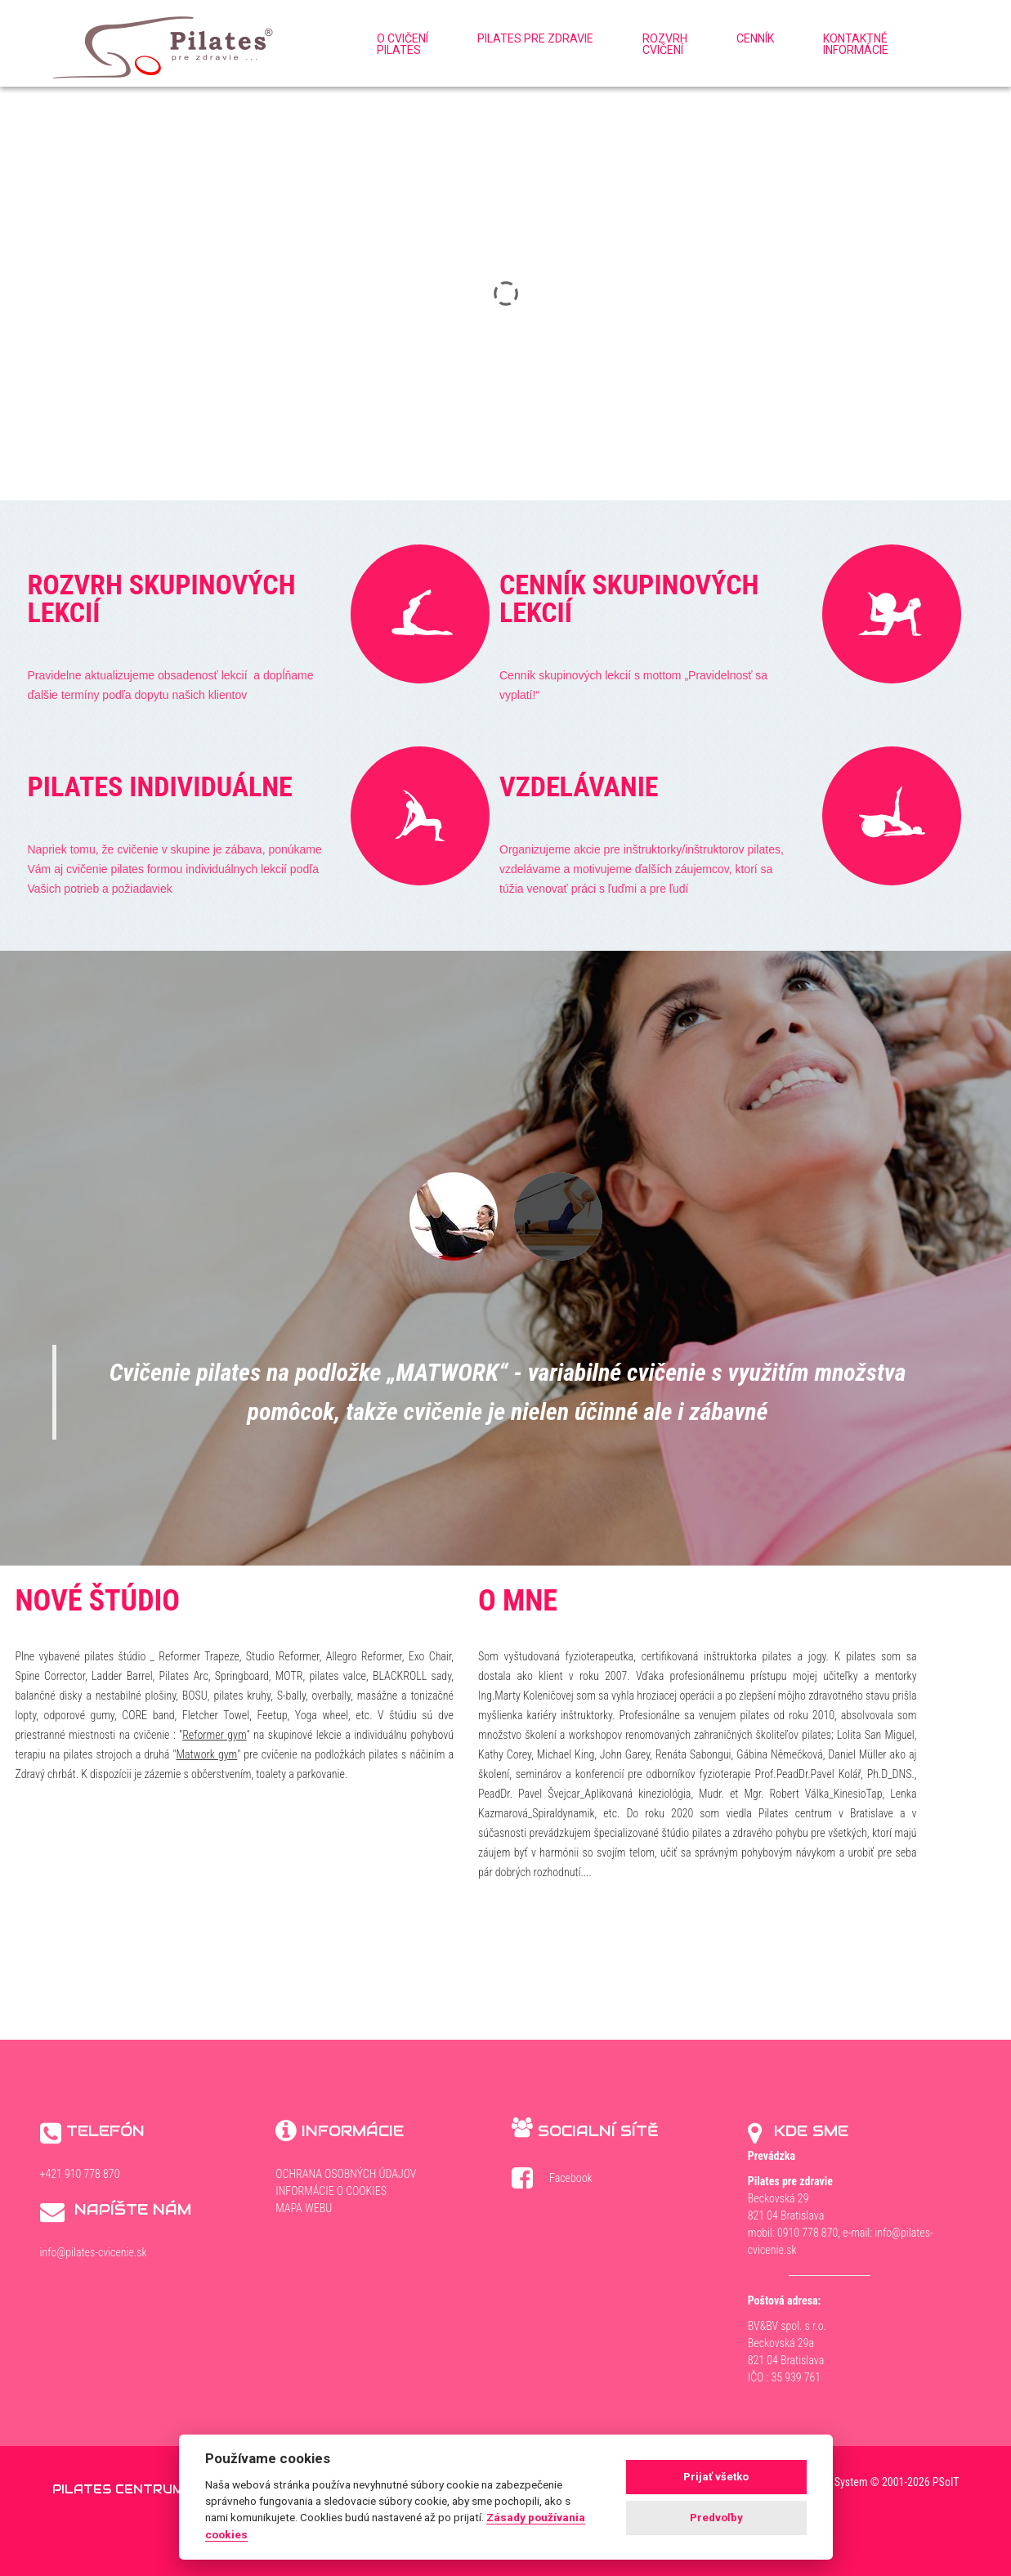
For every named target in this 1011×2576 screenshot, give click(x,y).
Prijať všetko (716, 2477)
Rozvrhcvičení (664, 44)
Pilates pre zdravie (535, 38)
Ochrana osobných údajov (345, 2173)
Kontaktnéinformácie (855, 44)
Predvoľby (716, 2517)
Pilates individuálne (160, 786)
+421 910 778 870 (80, 2173)
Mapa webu (303, 2208)
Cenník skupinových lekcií (628, 598)
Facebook (563, 2180)
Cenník (755, 38)
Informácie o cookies (331, 2190)
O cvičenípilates (402, 44)
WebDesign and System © (860, 2482)
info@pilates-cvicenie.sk (93, 2252)
